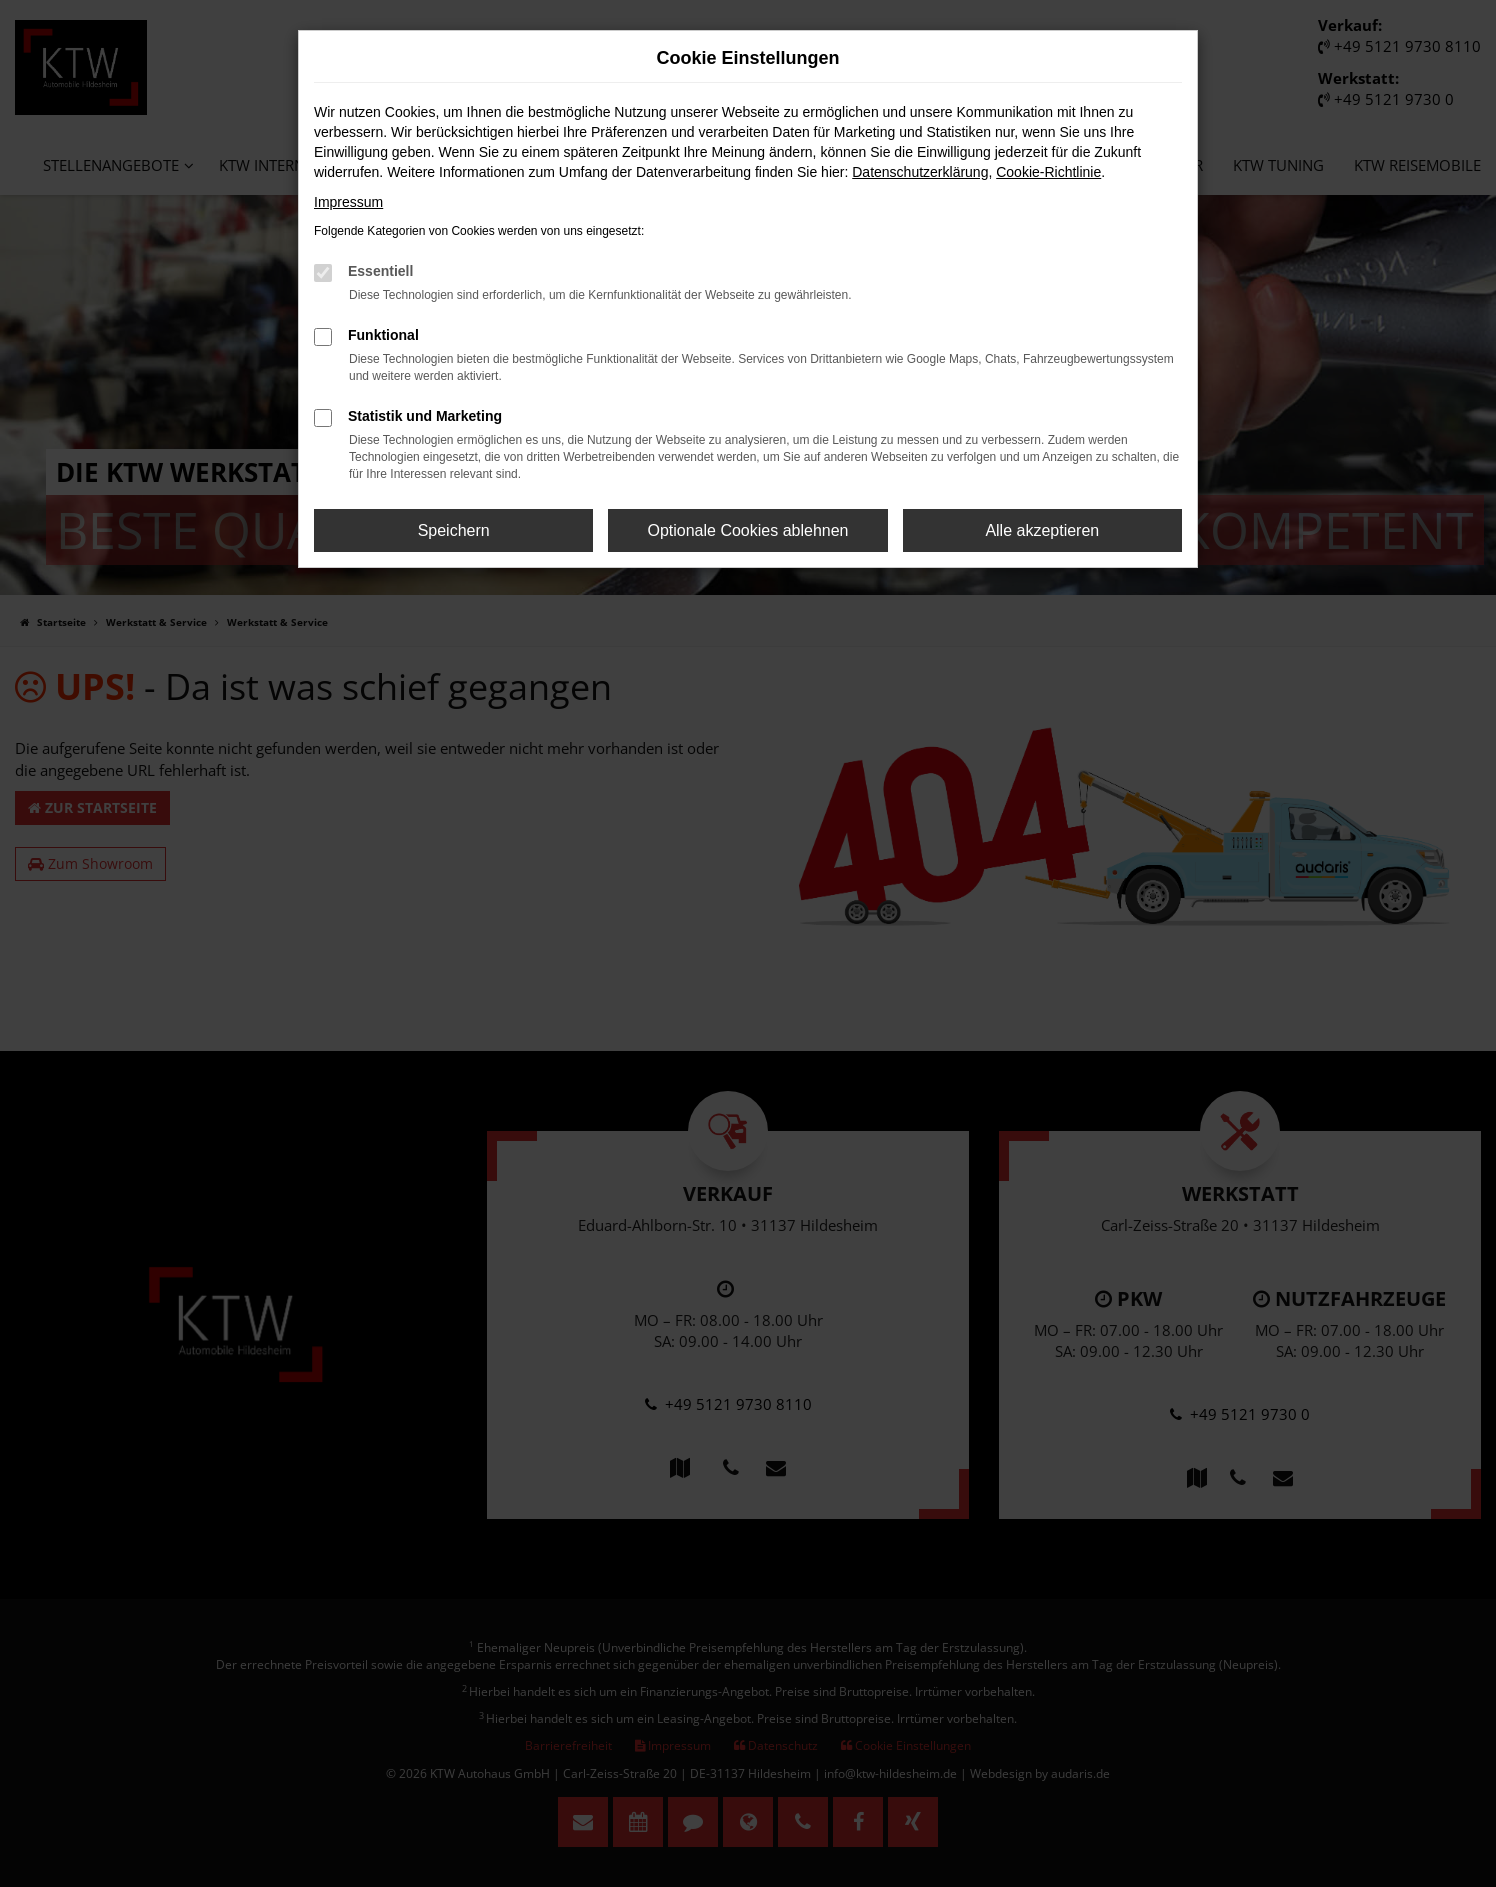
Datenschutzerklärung (920, 172)
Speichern (454, 530)
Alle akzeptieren (1042, 530)
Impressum (348, 202)
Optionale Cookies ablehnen (747, 530)
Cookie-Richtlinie (1048, 172)
